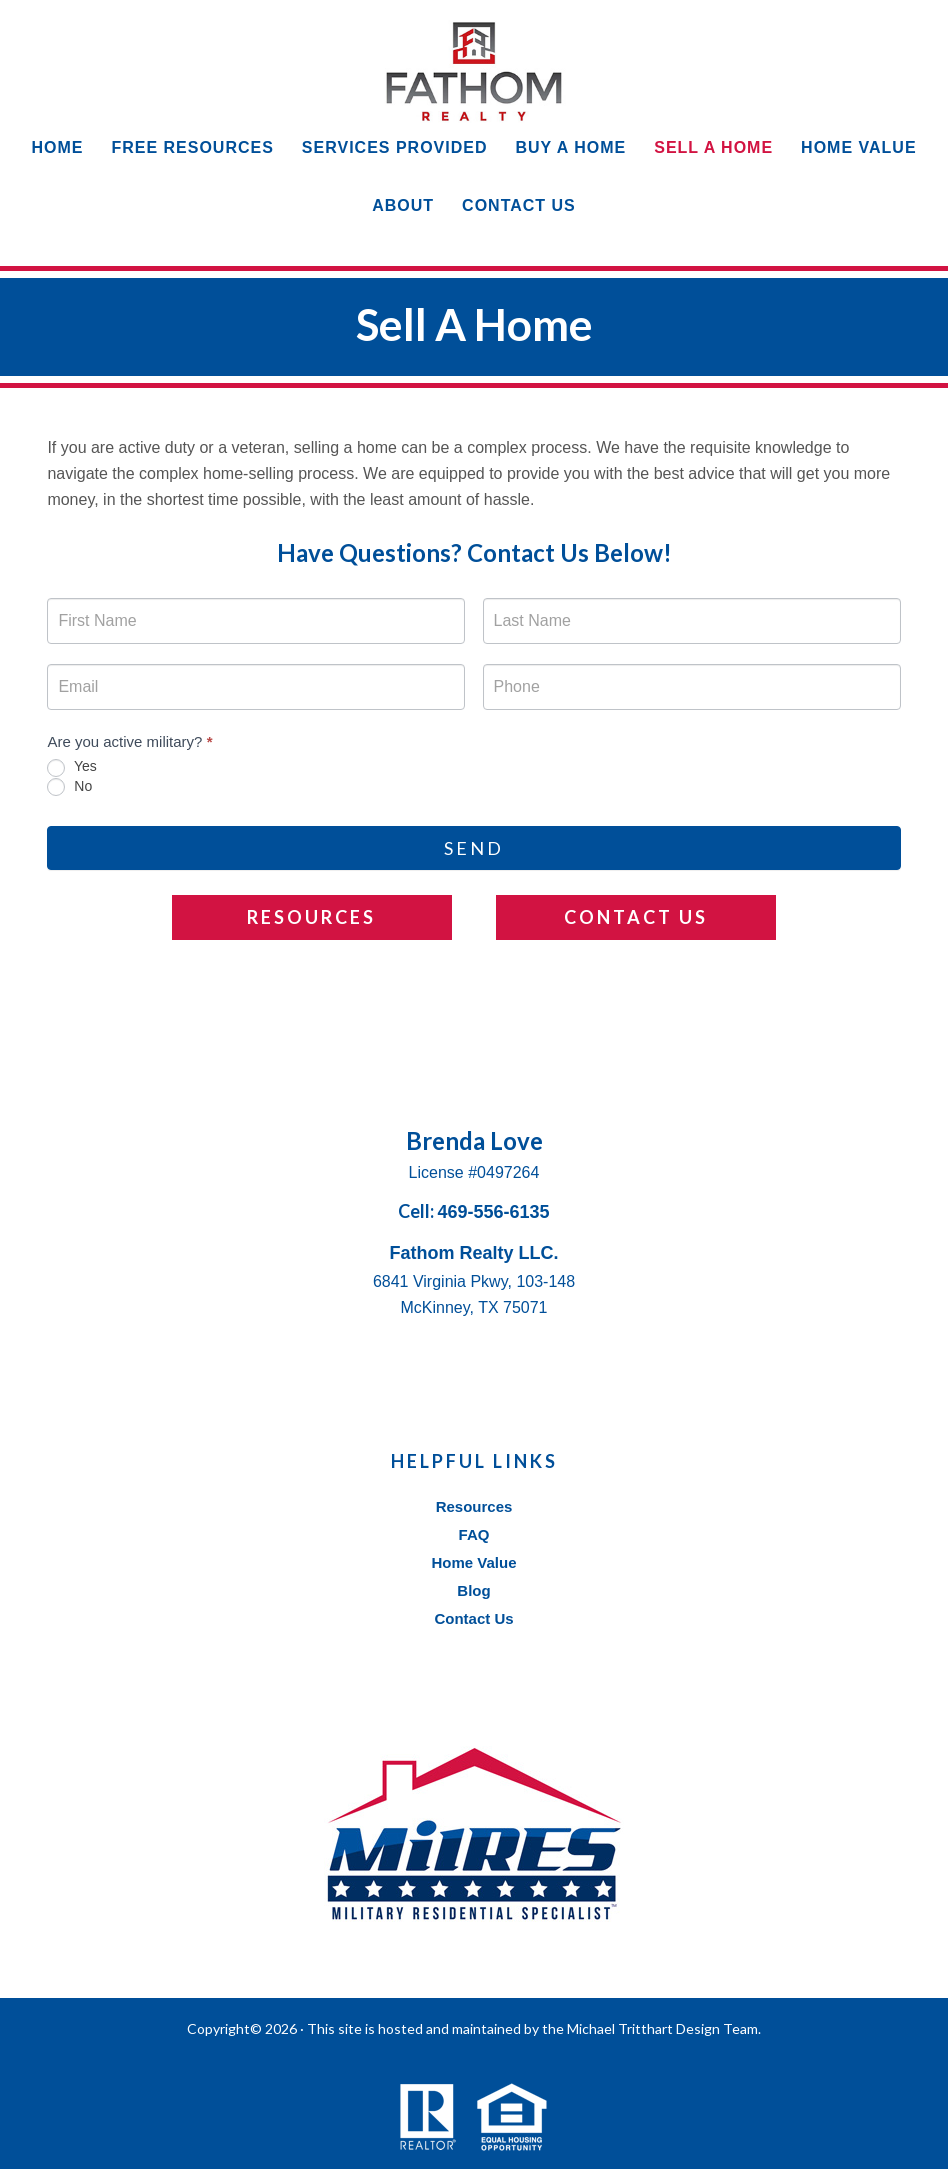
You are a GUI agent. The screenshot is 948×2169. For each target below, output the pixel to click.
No (69, 787)
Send (474, 848)
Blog (473, 1590)
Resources (311, 917)
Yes (71, 767)
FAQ (474, 1534)
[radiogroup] (473, 776)
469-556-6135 (493, 1212)
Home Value (473, 1562)
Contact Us (636, 917)
